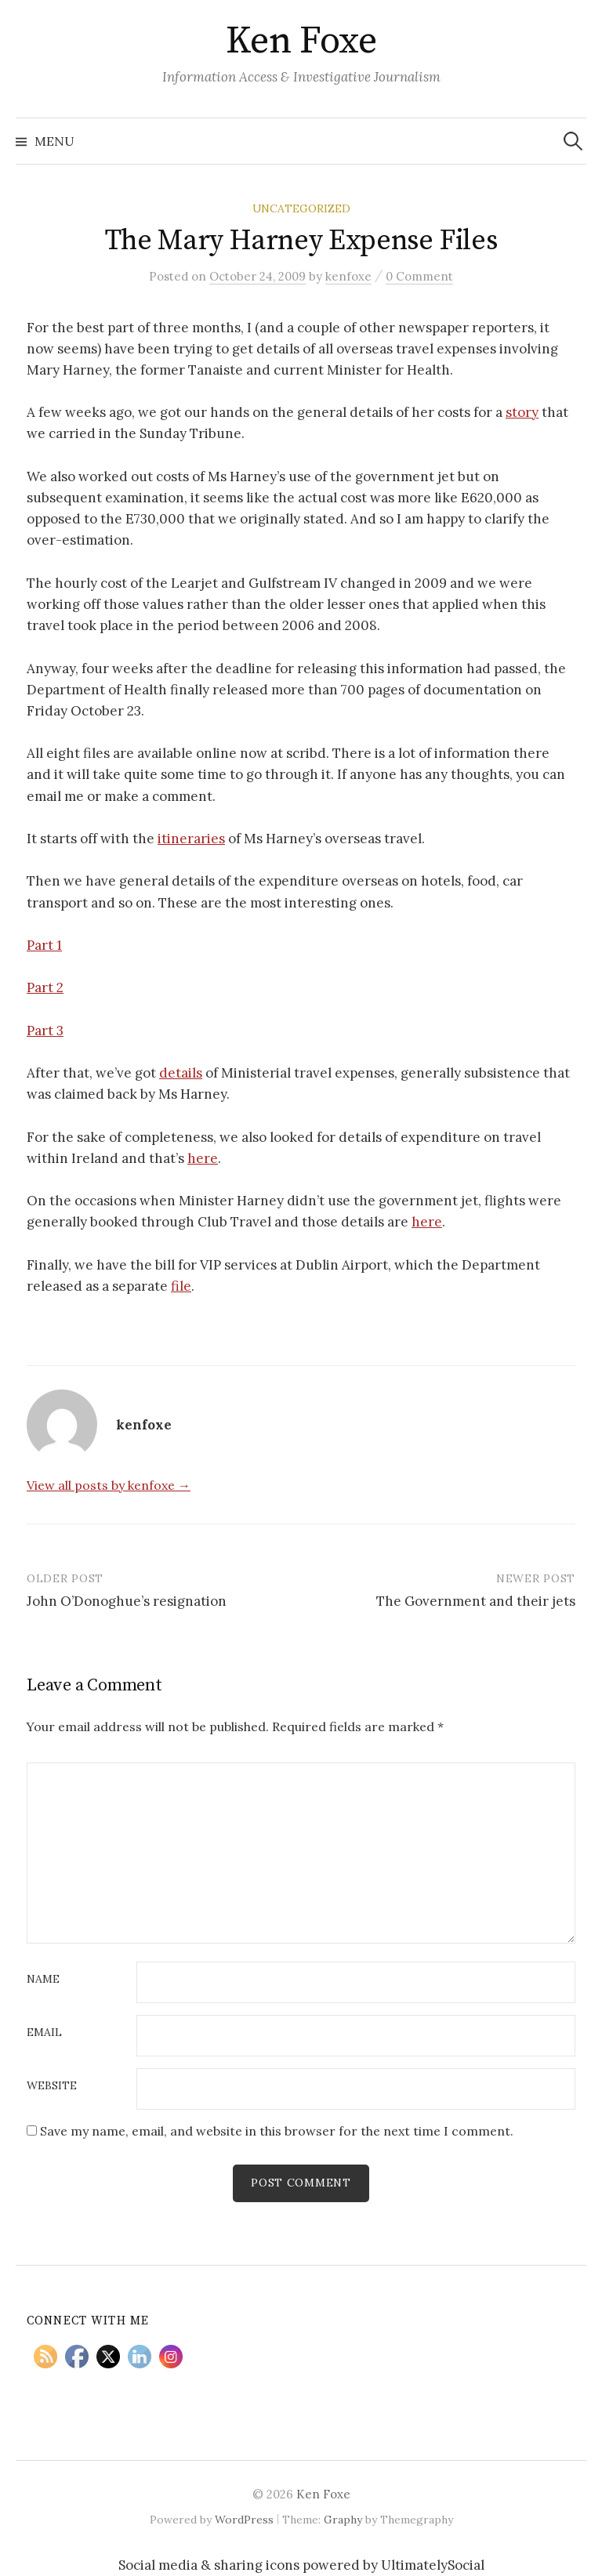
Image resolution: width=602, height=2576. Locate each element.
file (181, 1286)
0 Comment (419, 276)
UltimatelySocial (432, 2565)
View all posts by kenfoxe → (108, 1485)
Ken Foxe (301, 41)
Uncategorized (301, 208)
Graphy (343, 2520)
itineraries (191, 838)
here (202, 1158)
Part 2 (45, 987)
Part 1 (44, 945)
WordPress (244, 2520)
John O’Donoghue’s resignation (127, 1601)
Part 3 (45, 1030)
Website (52, 2086)
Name (43, 1979)
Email (44, 2032)
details (180, 1072)
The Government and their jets (475, 1601)
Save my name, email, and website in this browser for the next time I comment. (276, 2131)
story (522, 412)
